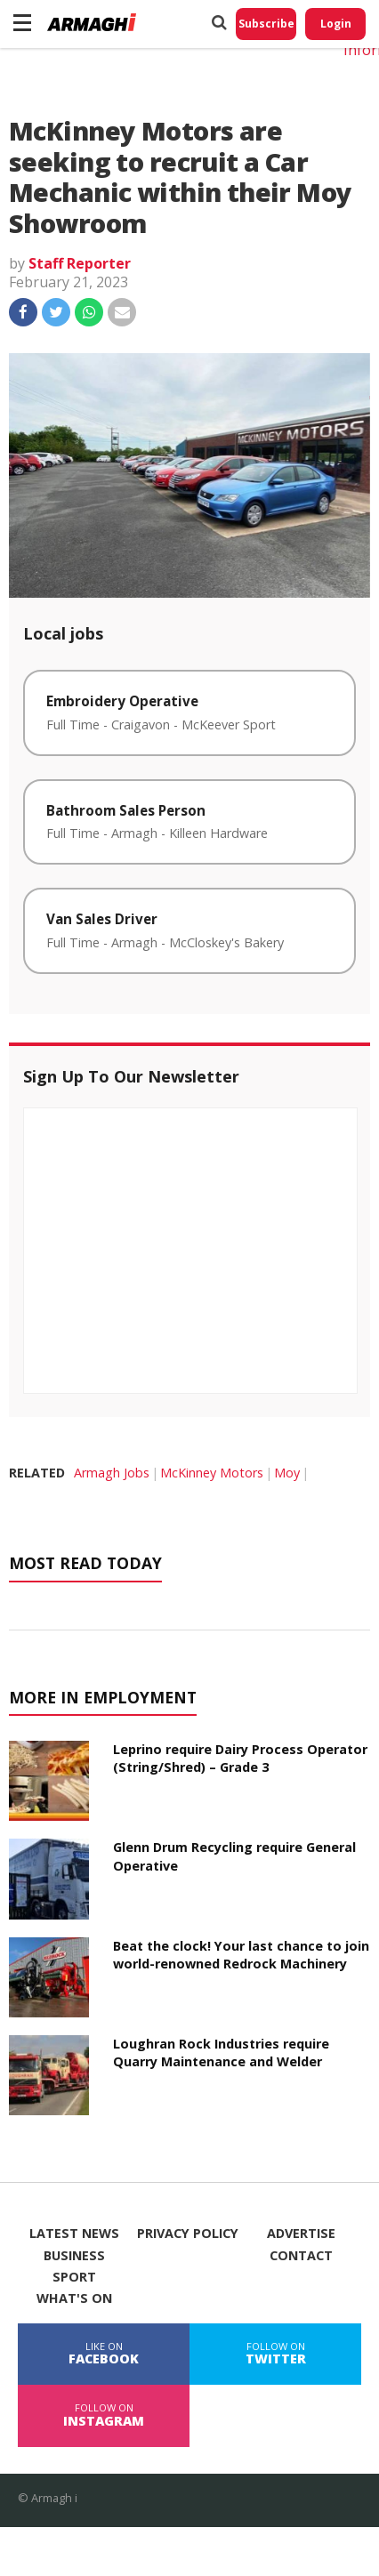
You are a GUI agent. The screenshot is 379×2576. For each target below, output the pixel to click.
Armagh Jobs (111, 1472)
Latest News (74, 2233)
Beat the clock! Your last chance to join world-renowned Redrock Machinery (241, 1954)
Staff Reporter (79, 263)
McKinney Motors (211, 1472)
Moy (287, 1472)
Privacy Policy (187, 2233)
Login (335, 23)
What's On (74, 2298)
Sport (74, 2277)
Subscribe (266, 23)
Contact (301, 2256)
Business (74, 2256)
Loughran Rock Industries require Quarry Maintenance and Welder (221, 2052)
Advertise (301, 2233)
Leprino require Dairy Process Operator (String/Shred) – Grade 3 (240, 1758)
